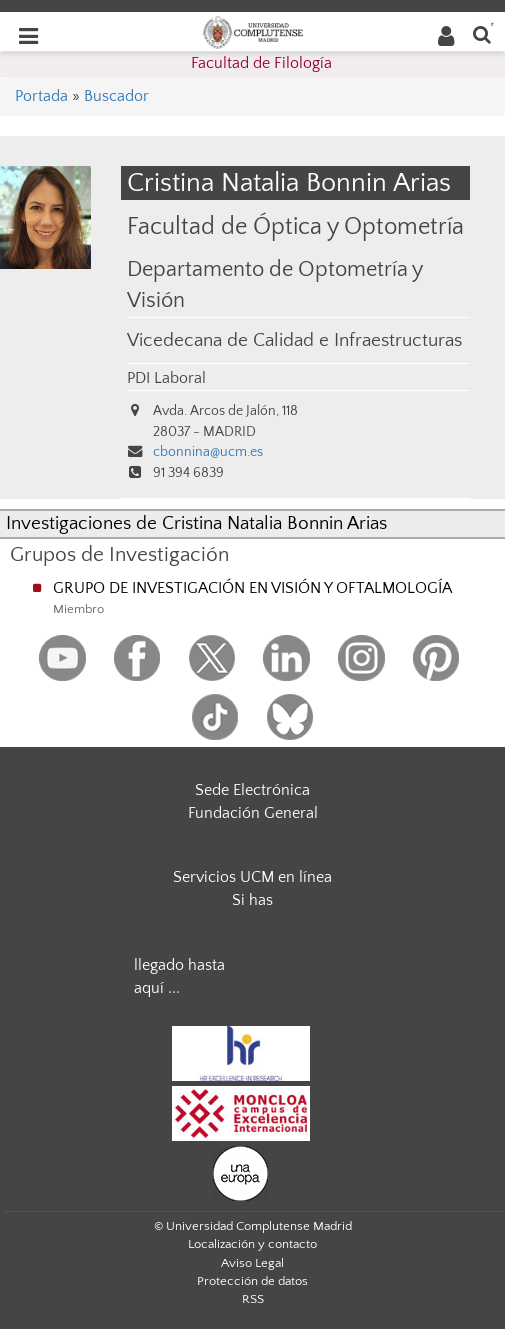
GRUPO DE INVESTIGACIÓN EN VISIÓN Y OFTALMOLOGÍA (252, 588)
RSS (253, 1299)
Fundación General (253, 813)
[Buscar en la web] (482, 33)
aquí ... (157, 988)
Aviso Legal (252, 1263)
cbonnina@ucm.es (208, 452)
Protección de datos (252, 1281)
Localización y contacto (252, 1244)
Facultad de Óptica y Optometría (295, 226)
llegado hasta (179, 965)
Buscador (116, 96)
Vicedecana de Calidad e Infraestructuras (294, 340)
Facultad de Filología (261, 63)
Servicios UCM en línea (252, 877)
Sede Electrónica (252, 790)
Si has (252, 900)
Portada (41, 96)
